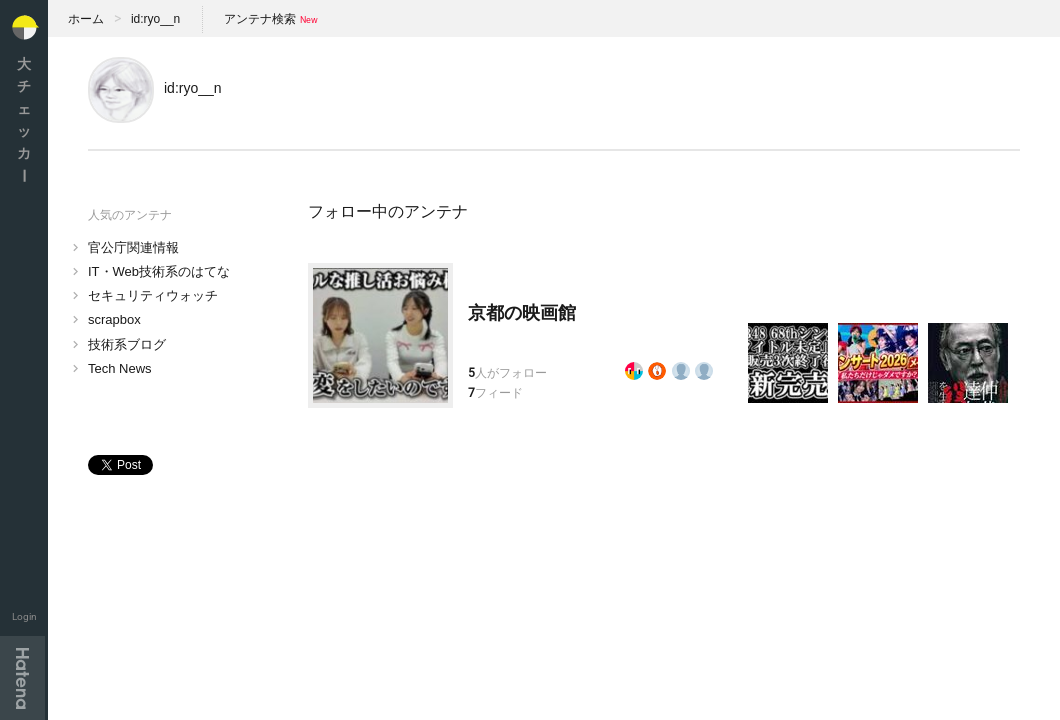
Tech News (120, 368)
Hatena (22, 678)
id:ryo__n (155, 19)
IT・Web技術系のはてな (159, 271)
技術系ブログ (127, 344)
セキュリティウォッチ (153, 295)
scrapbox (114, 319)
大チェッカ (24, 119)
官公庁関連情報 (133, 247)
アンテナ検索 (260, 19)
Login (24, 616)
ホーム (86, 19)
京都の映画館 (522, 313)
